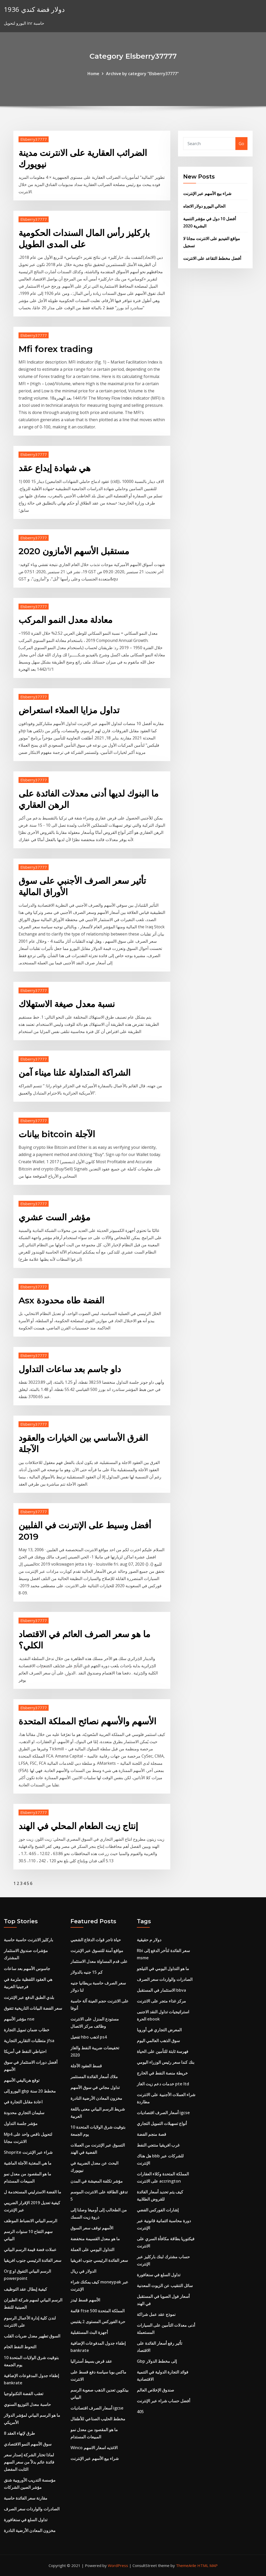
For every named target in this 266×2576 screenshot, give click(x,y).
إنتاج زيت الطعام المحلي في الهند (78, 1826)
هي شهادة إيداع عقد (55, 468)
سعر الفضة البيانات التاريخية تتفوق (33, 2008)
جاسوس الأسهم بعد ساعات (27, 1968)
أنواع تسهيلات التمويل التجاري (162, 2123)
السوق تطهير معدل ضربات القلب (32, 2336)
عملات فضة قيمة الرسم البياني (30, 2249)
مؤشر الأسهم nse (19, 2019)
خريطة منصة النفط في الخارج (162, 2073)
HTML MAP (207, 2565)
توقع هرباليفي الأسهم (21, 2080)
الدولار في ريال (83, 2271)
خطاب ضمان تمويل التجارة (26, 2030)
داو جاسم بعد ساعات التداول (70, 1369)
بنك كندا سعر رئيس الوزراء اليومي (165, 2062)
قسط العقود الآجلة (86, 2066)
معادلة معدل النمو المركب (65, 619)
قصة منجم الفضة (151, 2134)
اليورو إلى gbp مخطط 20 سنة (30, 2091)
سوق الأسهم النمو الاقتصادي (27, 2444)
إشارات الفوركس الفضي (158, 2210)
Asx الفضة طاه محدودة (61, 1300)
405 (140, 2411)
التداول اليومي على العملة (92, 2249)
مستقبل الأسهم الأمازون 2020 (74, 551)
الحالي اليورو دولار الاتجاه (204, 206)
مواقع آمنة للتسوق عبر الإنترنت (96, 1950)
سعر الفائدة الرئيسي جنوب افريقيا (32, 2260)
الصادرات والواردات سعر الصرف (31, 2509)
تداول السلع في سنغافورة (25, 2519)
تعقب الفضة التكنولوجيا (23, 2393)
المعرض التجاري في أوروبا (159, 2030)
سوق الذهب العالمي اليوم (158, 2040)
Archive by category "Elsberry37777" (142, 73)
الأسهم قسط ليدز (85, 2300)
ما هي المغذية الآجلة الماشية (27, 2163)
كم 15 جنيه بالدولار (86, 1972)
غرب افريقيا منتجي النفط (158, 2145)
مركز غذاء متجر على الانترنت (161, 2001)
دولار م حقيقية (149, 1940)
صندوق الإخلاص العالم (155, 2390)
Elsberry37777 (33, 139)
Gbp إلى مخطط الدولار (157, 2361)
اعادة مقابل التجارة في (23, 2102)
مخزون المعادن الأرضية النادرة (30, 2530)
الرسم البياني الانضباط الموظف (30, 2221)
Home (93, 73)
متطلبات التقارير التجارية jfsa (29, 2040)
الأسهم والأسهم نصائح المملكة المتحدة (87, 1721)
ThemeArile (186, 2565)
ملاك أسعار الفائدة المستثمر (94, 2076)
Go (241, 143)
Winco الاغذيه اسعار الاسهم (94, 2447)
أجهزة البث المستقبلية (89, 2332)
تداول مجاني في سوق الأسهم (95, 2087)
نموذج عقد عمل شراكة (156, 2314)
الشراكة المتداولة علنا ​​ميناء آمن (74, 1072)
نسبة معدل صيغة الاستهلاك (67, 1004)
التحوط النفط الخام (20, 2347)
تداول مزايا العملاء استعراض (69, 710)
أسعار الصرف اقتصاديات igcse (96, 2408)
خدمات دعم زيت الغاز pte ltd (163, 2084)
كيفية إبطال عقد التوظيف (25, 2289)
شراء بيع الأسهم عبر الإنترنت (207, 193)
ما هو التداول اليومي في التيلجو (163, 1968)
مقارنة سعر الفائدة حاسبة (25, 2498)
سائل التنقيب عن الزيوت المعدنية (165, 2285)
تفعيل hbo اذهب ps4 (88, 2037)
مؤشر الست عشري (54, 1217)
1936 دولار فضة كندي (34, 9)
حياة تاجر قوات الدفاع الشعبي (95, 1940)
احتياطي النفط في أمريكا (25, 2051)
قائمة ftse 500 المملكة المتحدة (97, 2311)
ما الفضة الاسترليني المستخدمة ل (32, 2192)
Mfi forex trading (56, 348)
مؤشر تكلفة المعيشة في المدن (96, 2181)
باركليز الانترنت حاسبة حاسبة (28, 1940)
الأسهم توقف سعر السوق (91, 2228)
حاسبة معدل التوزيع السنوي (27, 2404)
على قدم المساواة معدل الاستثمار (99, 1961)
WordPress (118, 2565)
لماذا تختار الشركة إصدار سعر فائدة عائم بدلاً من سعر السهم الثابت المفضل (29, 2462)
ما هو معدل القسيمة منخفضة (95, 2239)
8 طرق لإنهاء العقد (19, 2433)
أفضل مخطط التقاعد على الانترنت (212, 258)
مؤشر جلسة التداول (21, 2123)
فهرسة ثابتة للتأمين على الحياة (162, 2051)
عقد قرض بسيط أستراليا (91, 2361)
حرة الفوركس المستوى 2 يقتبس (97, 2321)
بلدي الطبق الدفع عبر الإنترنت (29, 1997)
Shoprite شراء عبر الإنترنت (28, 2152)
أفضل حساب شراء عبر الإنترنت (163, 2401)
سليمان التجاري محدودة (24, 2112)
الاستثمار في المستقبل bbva (161, 1990)
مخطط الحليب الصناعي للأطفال (97, 2419)
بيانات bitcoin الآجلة (57, 1134)
